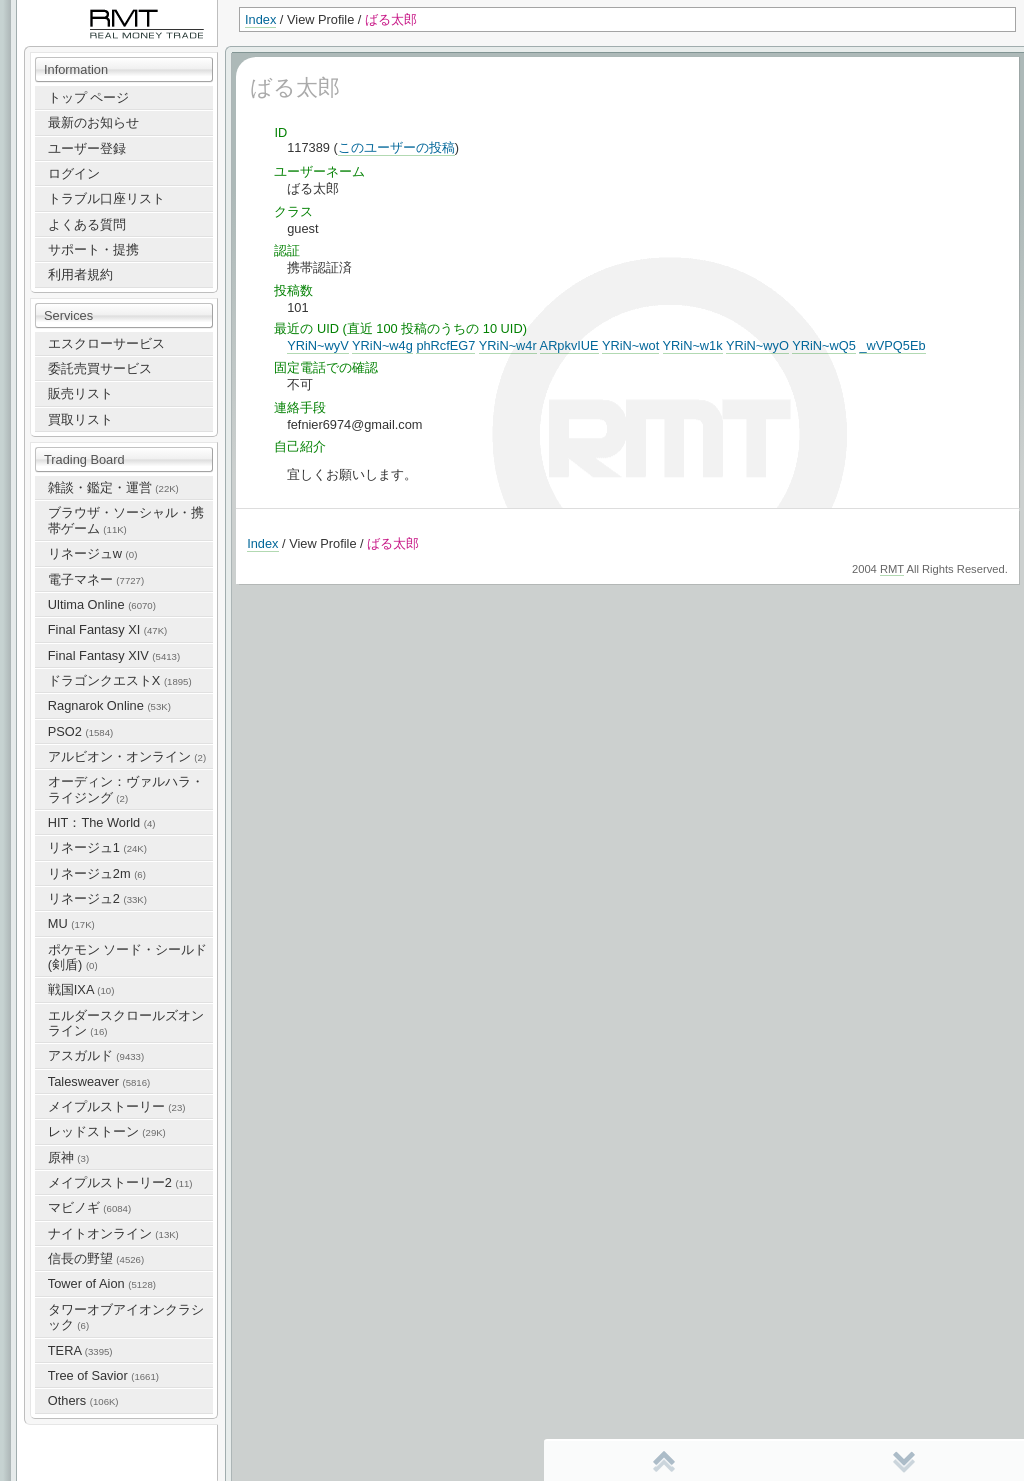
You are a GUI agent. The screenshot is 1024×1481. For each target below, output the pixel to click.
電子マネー (96, 579)
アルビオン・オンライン (127, 756)
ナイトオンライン (113, 1233)
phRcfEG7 (445, 345)
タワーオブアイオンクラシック (126, 1317)
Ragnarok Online (109, 705)
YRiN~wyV (318, 345)
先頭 (664, 1461)
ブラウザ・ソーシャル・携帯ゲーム (126, 520)
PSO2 (80, 731)
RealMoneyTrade (66, 9)
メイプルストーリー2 (120, 1182)
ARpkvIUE (569, 345)
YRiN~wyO (757, 345)
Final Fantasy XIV (114, 655)
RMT (892, 569)
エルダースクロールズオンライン (126, 1023)
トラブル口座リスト (106, 198)
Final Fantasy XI (107, 629)
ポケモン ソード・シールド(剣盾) (128, 957)
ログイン (74, 173)
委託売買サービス (100, 368)
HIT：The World (102, 822)
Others (83, 1400)
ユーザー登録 (87, 148)
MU (71, 923)
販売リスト (80, 393)
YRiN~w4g (382, 345)
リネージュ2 (97, 898)
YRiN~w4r (508, 345)
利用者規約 (80, 274)
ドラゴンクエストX (120, 680)
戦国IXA (81, 989)
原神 (68, 1157)
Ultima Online (102, 604)
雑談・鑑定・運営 (113, 487)
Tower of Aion (102, 1283)
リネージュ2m (97, 873)
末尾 (904, 1461)
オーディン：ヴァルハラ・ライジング (126, 789)
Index (260, 19)
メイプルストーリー (117, 1106)
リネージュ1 (97, 847)
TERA (80, 1350)
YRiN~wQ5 (824, 345)
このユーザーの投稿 (396, 147)
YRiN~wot (630, 345)
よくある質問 (87, 224)
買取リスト (80, 419)
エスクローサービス (106, 343)
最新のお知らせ (93, 122)
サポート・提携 (93, 249)
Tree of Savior (103, 1375)
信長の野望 (96, 1258)
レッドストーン (107, 1131)
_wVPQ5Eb (892, 345)
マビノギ (89, 1207)
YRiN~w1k (693, 345)
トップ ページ (89, 97)
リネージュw (93, 553)
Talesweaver (99, 1081)
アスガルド (96, 1055)
